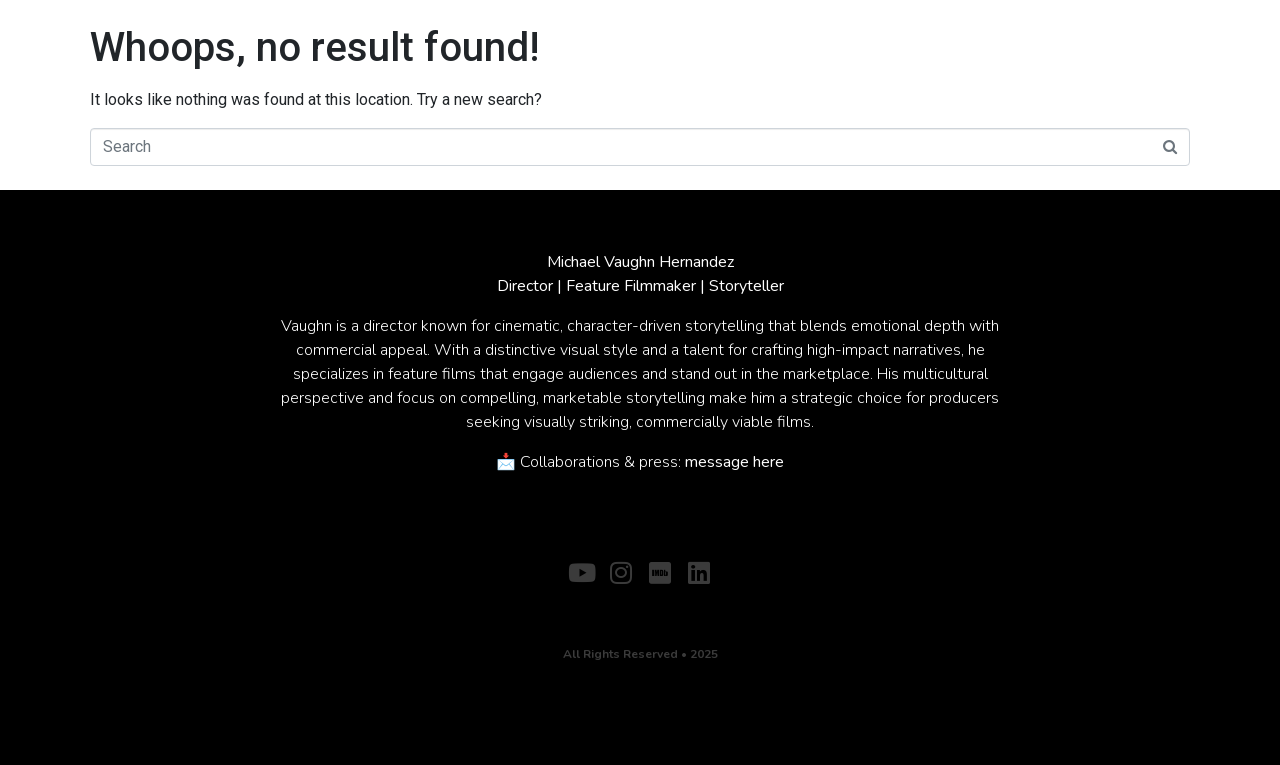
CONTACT (674, 604)
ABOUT (595, 604)
